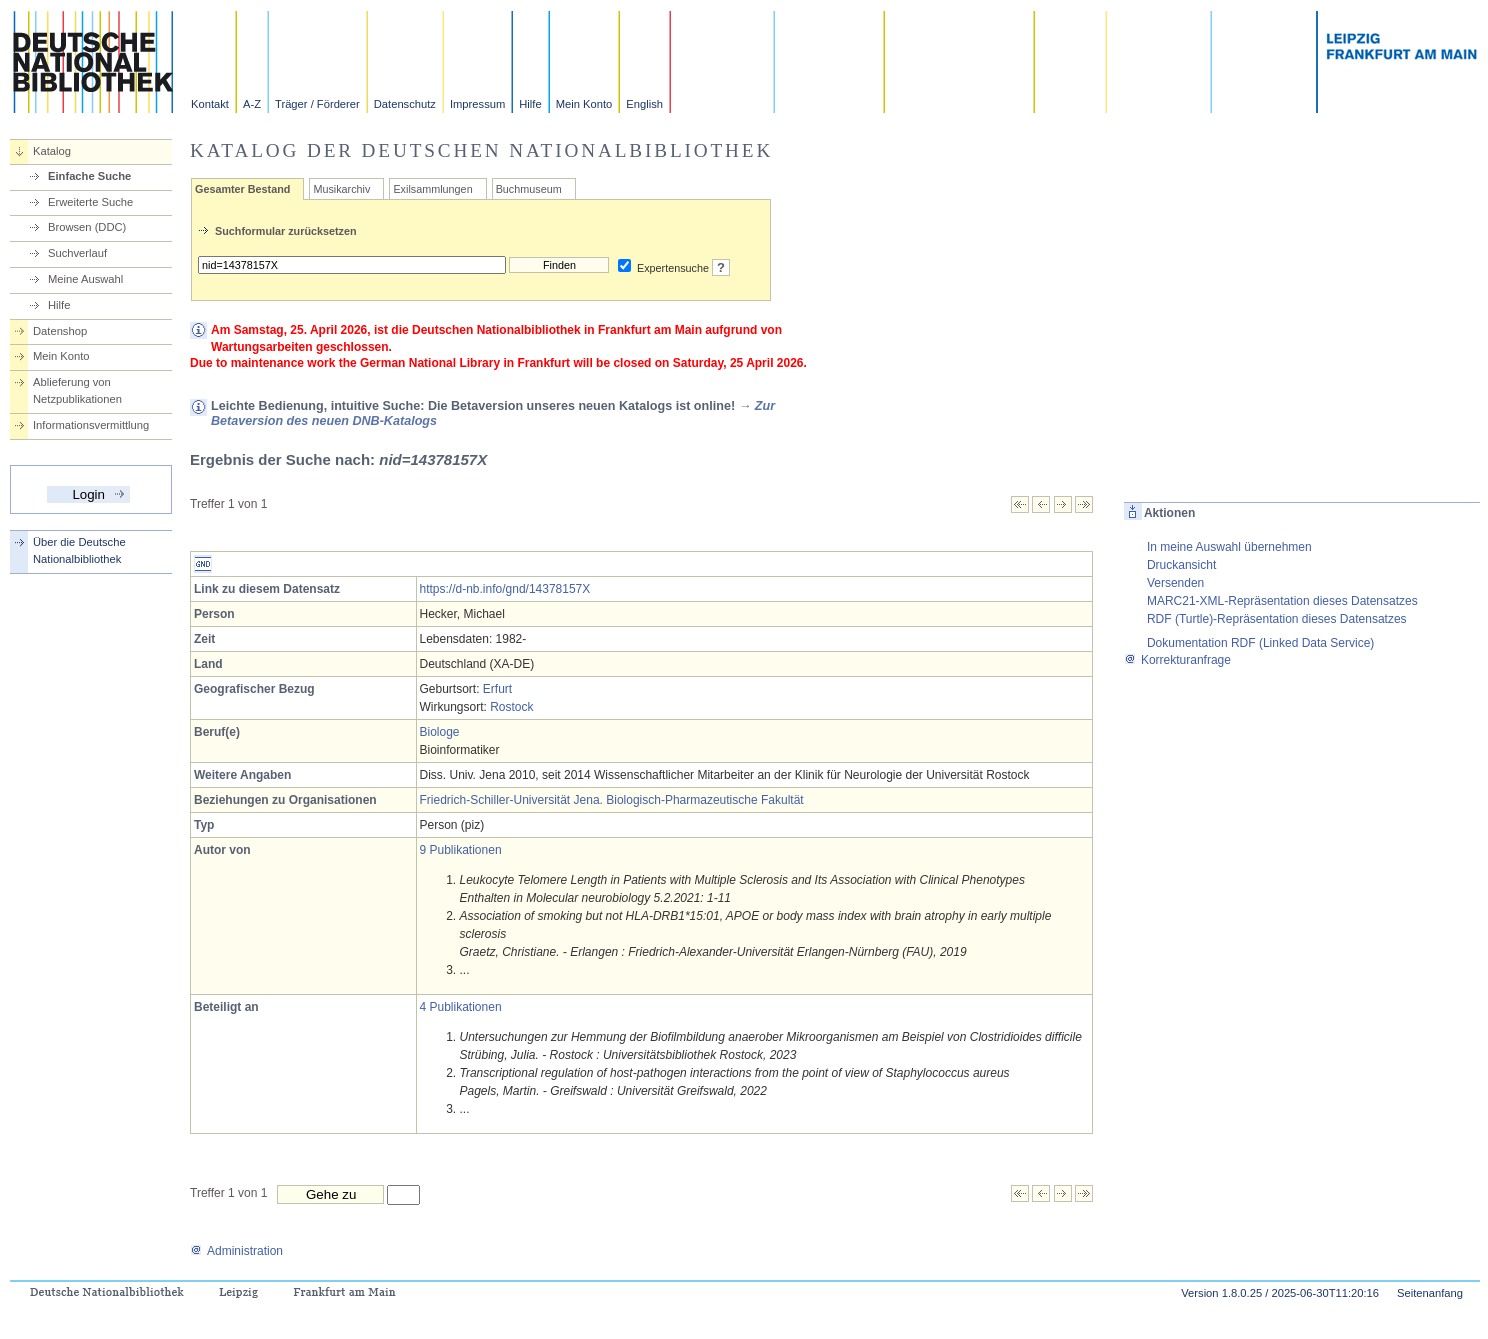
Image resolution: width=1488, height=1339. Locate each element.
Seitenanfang (1430, 1293)
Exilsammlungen (432, 189)
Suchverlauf (77, 253)
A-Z (252, 104)
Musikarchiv (341, 189)
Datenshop (60, 331)
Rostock (511, 707)
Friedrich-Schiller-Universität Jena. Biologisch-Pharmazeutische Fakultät (612, 800)
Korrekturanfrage (1177, 660)
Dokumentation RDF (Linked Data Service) (1260, 643)
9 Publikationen (461, 850)
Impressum (477, 104)
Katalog (52, 151)
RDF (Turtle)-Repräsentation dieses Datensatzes (1277, 619)
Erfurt (497, 689)
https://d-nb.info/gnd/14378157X (505, 589)
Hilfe (530, 104)
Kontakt (210, 104)
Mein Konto (584, 104)
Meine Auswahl (85, 279)
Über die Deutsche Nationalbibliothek (79, 550)
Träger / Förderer (317, 104)
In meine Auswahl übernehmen (1229, 547)
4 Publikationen (461, 1007)
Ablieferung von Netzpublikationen (77, 390)
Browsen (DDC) (87, 227)
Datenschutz (405, 104)
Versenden (1175, 583)
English (644, 104)
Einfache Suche (89, 176)
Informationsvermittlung (91, 425)
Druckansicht (1181, 565)
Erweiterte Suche (90, 202)
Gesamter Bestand (242, 189)
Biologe (440, 732)
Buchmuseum (529, 189)
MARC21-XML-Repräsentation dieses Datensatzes (1282, 601)
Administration (236, 1251)
